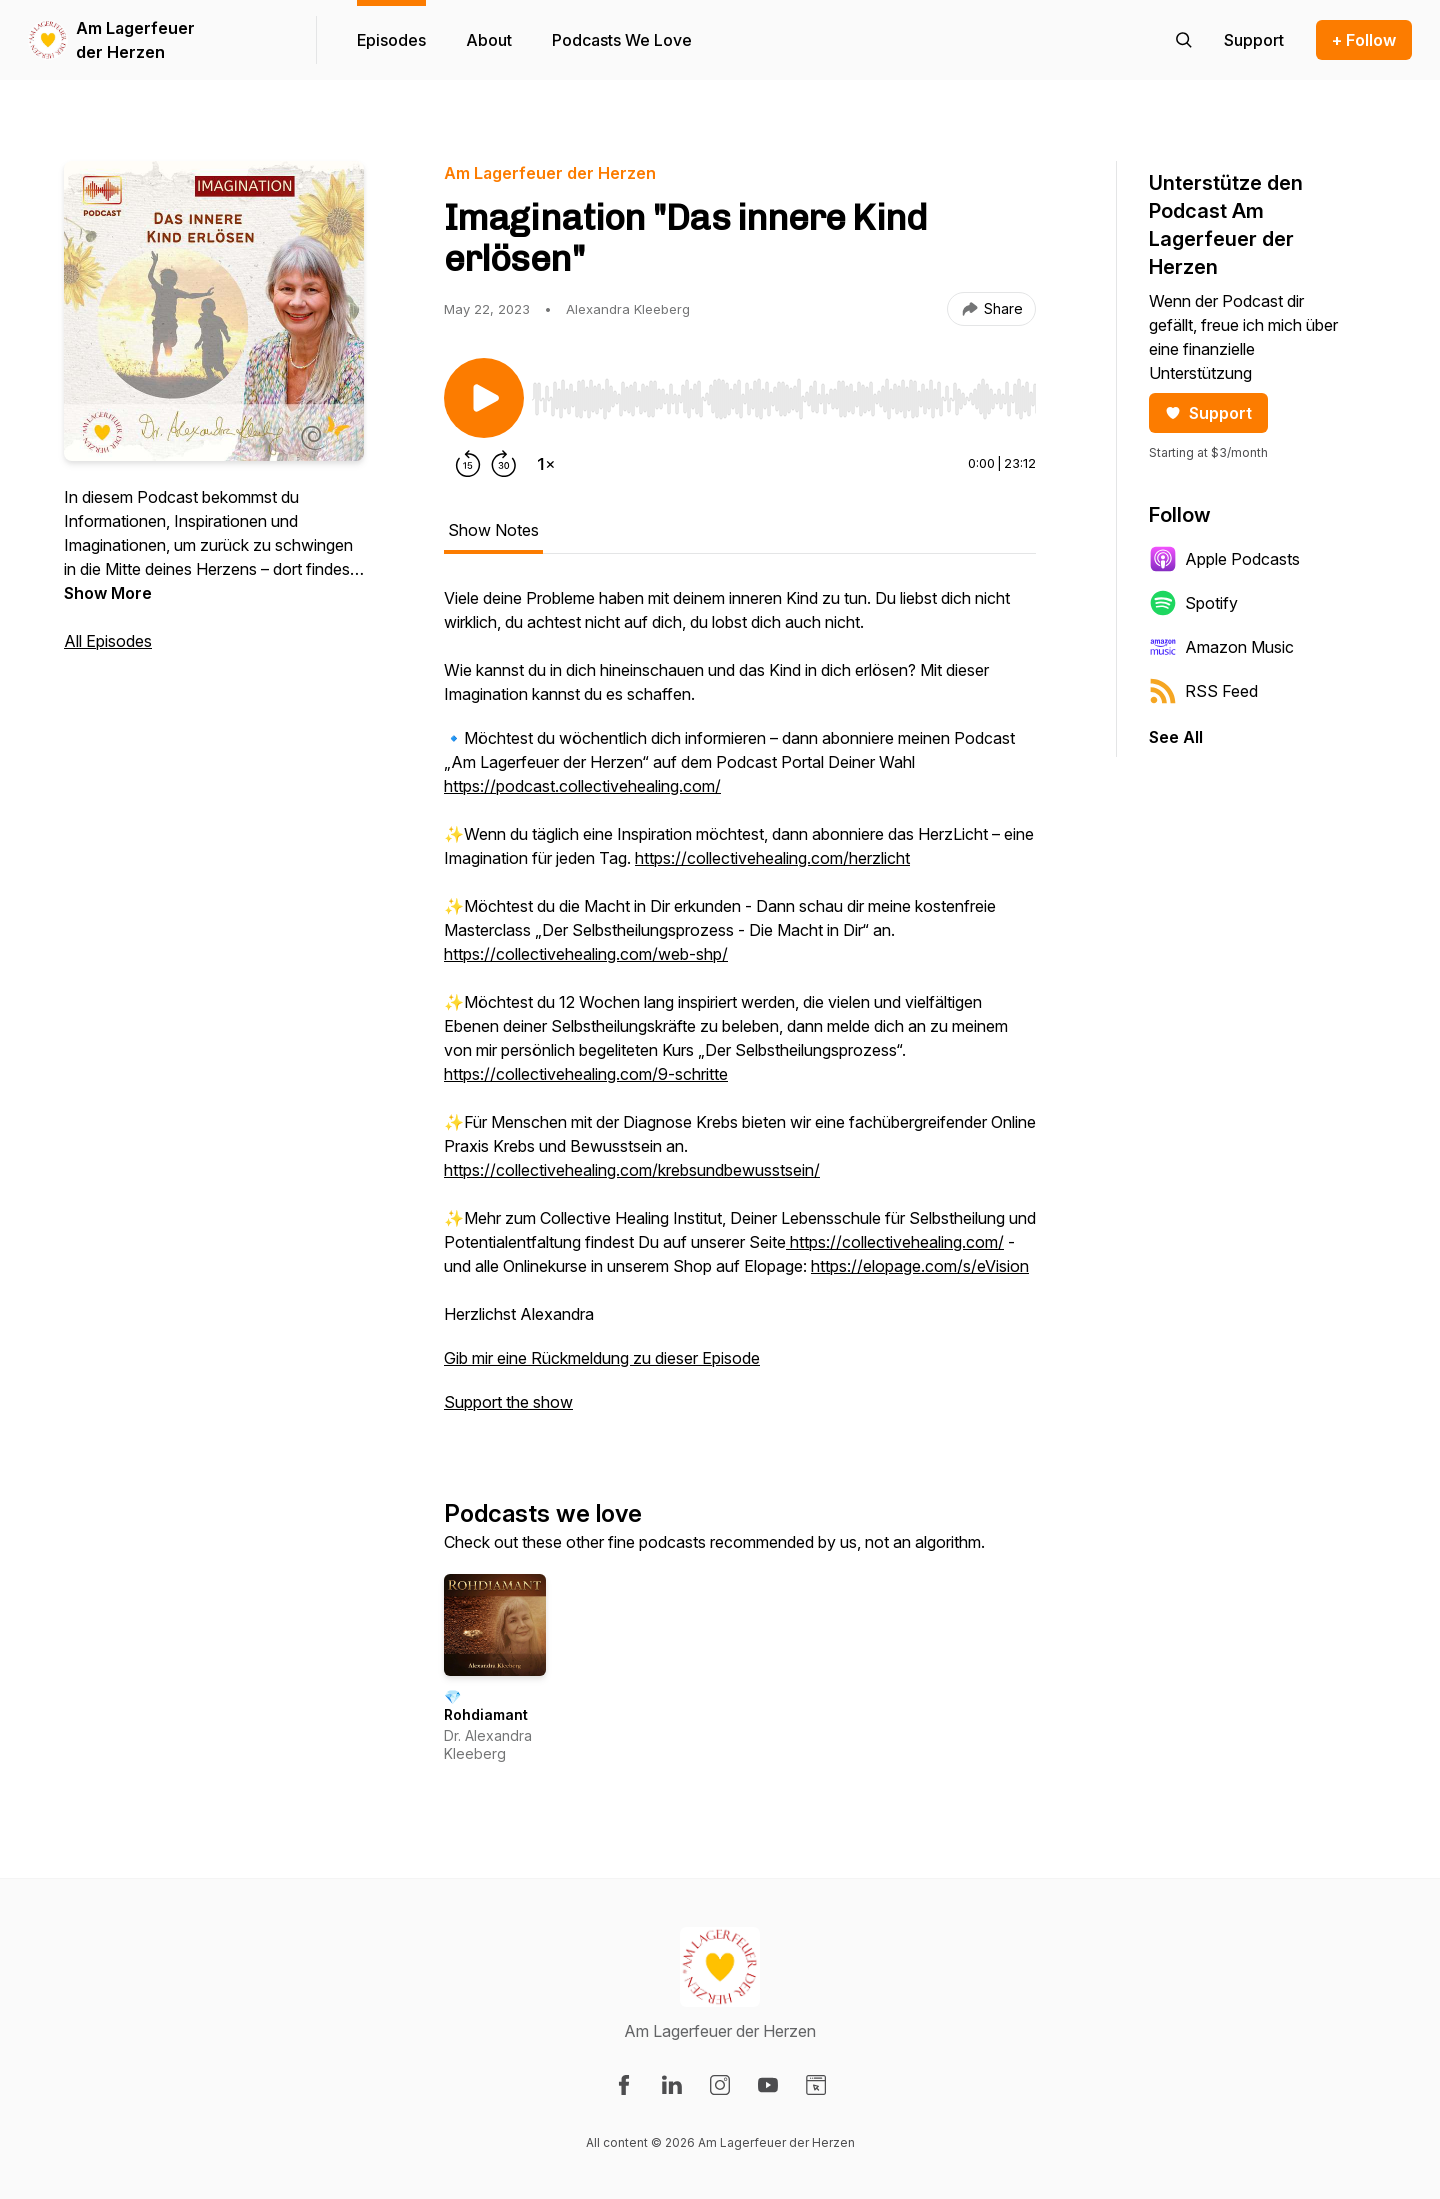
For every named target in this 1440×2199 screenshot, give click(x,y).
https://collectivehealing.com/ (895, 1242)
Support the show (508, 1402)
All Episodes (108, 641)
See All (1176, 737)
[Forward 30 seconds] (504, 464)
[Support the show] (1254, 40)
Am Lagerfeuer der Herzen (135, 40)
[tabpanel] (740, 1010)
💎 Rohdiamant (486, 1705)
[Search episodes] (1184, 40)
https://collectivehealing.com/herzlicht (772, 858)
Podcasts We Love (622, 40)
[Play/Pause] (484, 398)
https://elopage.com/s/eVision (920, 1266)
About (489, 40)
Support (1208, 413)
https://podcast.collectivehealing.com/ (582, 786)
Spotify (1193, 603)
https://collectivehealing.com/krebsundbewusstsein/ (632, 1170)
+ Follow (1364, 40)
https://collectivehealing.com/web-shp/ (586, 954)
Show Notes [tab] (493, 530)
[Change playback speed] (546, 464)
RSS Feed (1203, 691)
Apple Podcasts (1224, 559)
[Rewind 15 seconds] (468, 464)
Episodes (391, 40)
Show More (108, 593)
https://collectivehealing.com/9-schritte (586, 1074)
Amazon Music (1221, 647)
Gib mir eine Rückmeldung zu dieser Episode (602, 1358)
